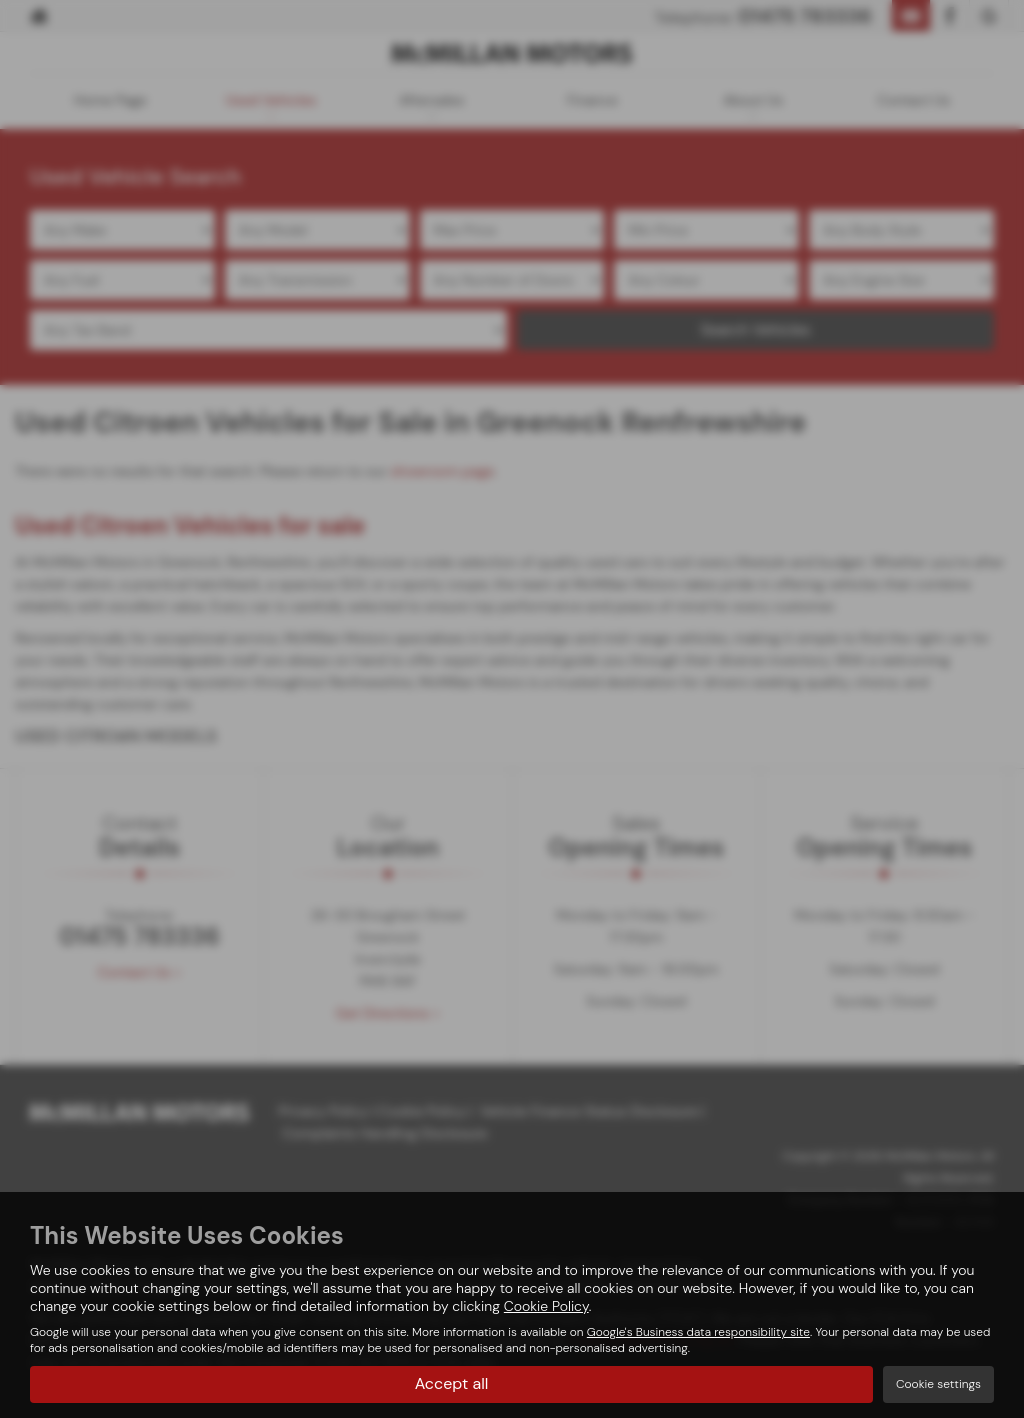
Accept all (452, 1383)
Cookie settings (938, 1384)
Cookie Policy (546, 1306)
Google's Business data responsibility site (698, 1332)
